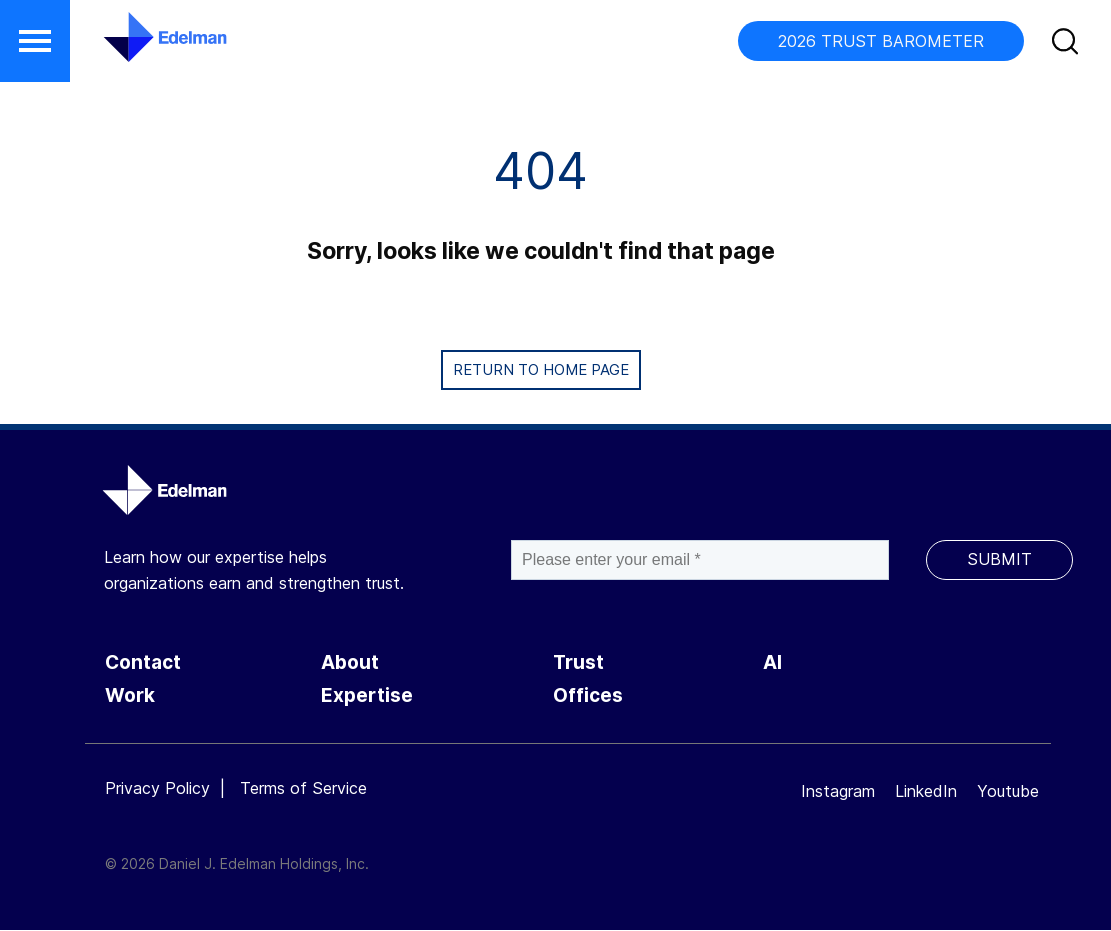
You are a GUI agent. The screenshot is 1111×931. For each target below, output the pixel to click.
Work (130, 695)
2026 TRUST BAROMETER (881, 41)
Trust (578, 662)
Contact (143, 662)
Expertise (367, 695)
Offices (588, 695)
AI (772, 662)
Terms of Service (303, 788)
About (350, 662)
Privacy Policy (157, 788)
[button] (35, 41)
